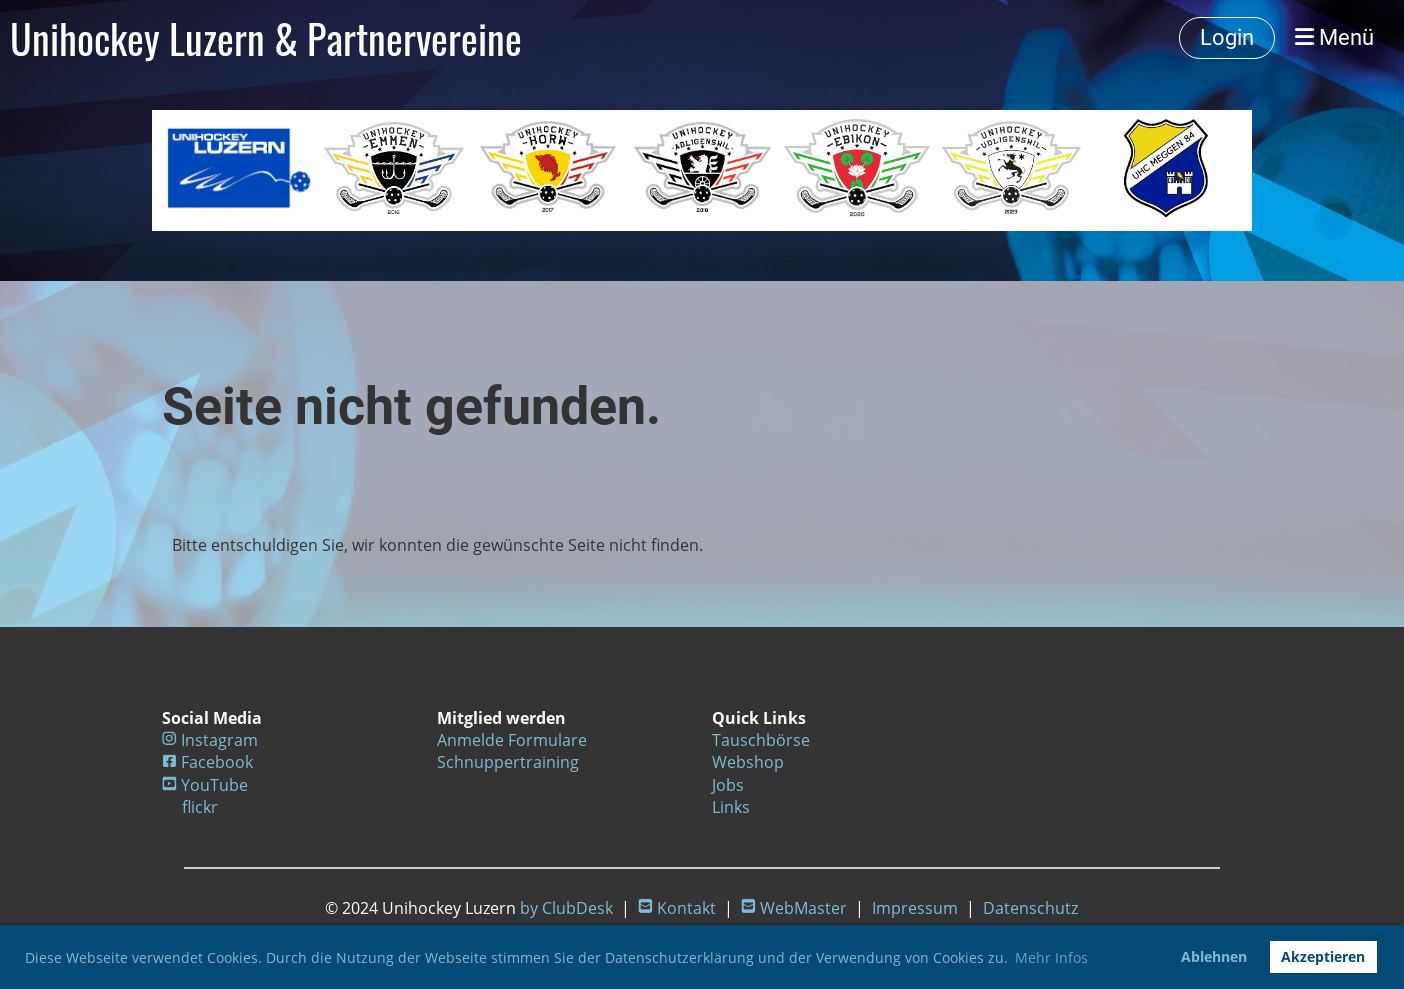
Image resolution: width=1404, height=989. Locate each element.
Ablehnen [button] (1214, 956)
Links (731, 807)
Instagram (219, 740)
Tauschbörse (761, 740)
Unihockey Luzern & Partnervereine (266, 38)
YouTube (214, 785)
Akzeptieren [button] (1323, 956)
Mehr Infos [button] (1051, 957)
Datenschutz (1030, 908)
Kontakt (686, 908)
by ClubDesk (566, 908)
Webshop (748, 762)
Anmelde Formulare (512, 740)
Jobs (728, 785)
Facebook (217, 762)
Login (1227, 37)
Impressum (915, 908)
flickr (200, 807)
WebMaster (803, 908)
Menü (1334, 37)
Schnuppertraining (508, 762)
